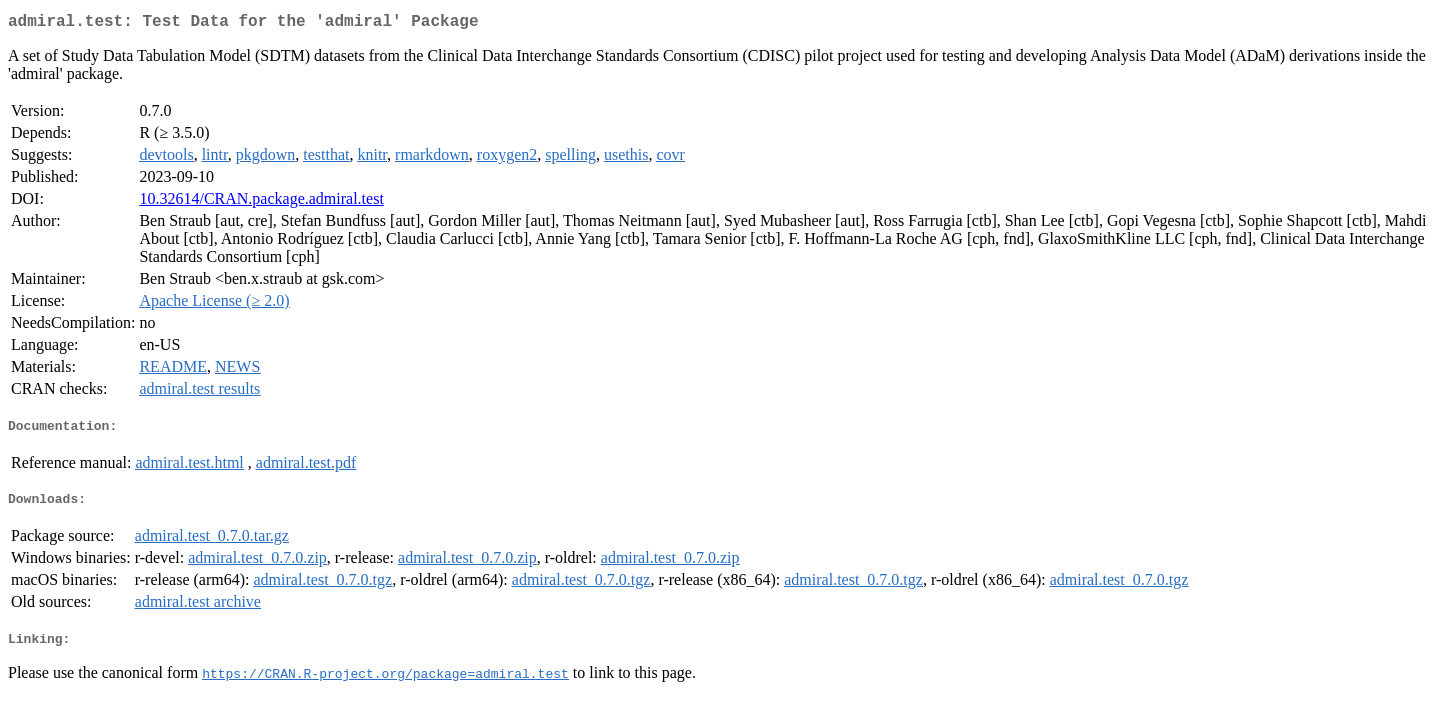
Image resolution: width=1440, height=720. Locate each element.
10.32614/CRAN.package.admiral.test (261, 202)
